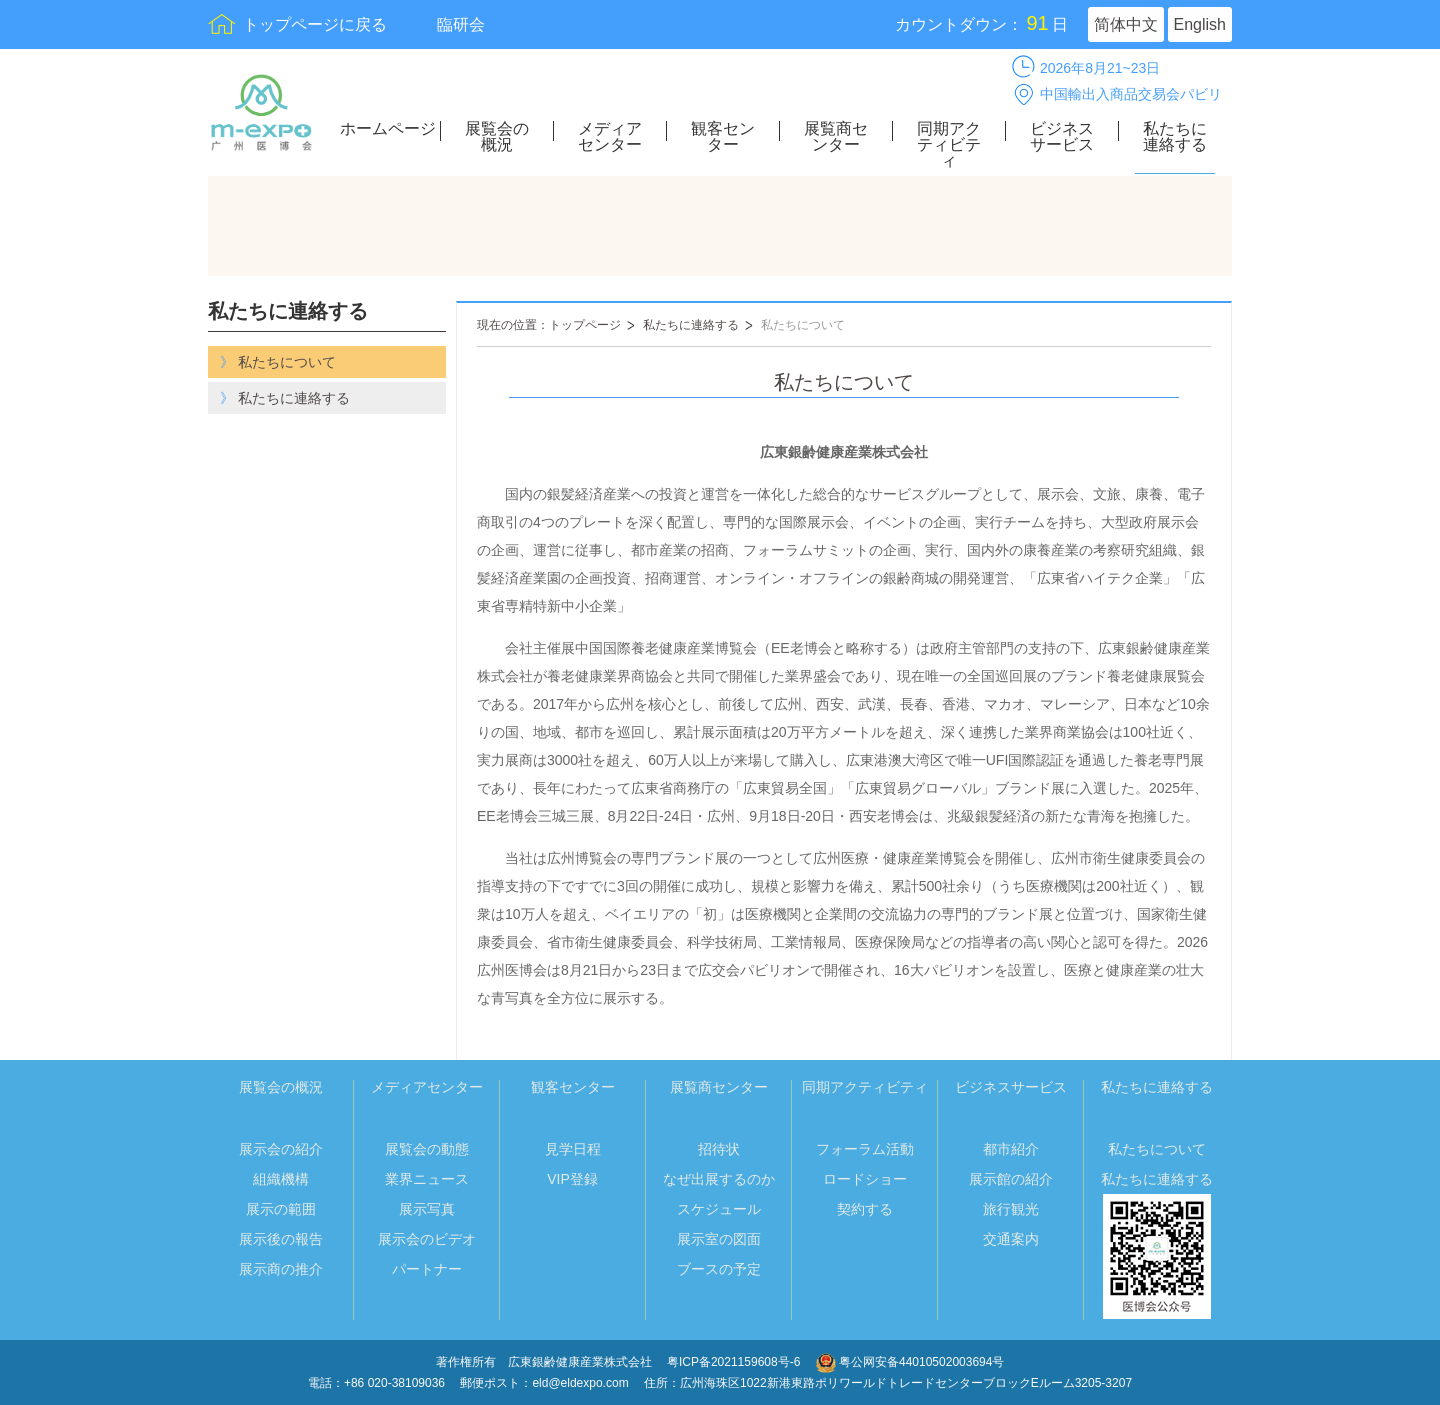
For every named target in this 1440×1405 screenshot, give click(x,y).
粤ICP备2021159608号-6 (735, 1362)
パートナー (427, 1269)
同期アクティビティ (949, 145)
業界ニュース (427, 1179)
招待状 (719, 1149)
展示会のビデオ (427, 1239)
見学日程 (573, 1149)
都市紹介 (1011, 1149)
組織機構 (281, 1179)
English (1200, 24)
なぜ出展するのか (719, 1179)
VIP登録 (572, 1179)
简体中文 (1126, 24)
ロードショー (865, 1179)
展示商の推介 (281, 1269)
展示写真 (427, 1209)
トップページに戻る (315, 24)
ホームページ (388, 129)
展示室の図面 (719, 1239)
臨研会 (461, 24)
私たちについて (803, 325)
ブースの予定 (719, 1269)
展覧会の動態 (427, 1149)
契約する (865, 1209)
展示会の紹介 (281, 1149)
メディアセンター (610, 137)
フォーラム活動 (865, 1149)
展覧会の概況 (497, 137)
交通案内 (1011, 1239)
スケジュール (719, 1209)
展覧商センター (836, 137)
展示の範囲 (281, 1209)
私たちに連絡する (1175, 137)
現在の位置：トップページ (549, 325)
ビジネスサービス (1062, 137)
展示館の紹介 (1011, 1179)
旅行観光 (1011, 1209)
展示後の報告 (281, 1239)
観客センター (723, 137)
